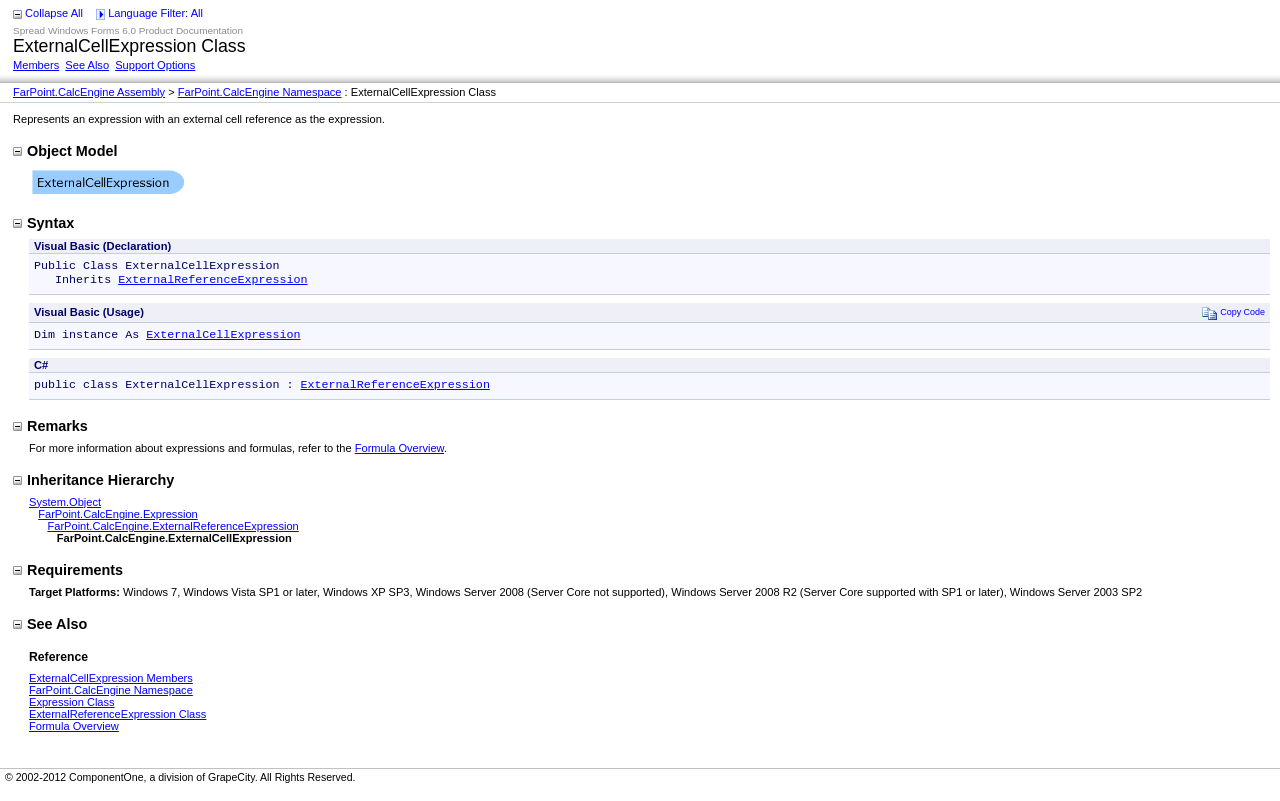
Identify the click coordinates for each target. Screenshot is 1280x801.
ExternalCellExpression (223, 340)
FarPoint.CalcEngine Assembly (89, 92)
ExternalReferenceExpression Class (117, 722)
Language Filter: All (155, 13)
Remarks (50, 434)
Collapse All (54, 13)
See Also (87, 65)
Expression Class (72, 710)
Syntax (43, 223)
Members (36, 65)
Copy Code (1233, 316)
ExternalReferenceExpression (212, 283)
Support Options (155, 65)
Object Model (65, 151)
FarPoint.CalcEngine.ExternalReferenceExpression (172, 534)
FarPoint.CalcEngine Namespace (260, 92)
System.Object (65, 510)
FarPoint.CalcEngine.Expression (117, 522)
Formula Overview (399, 456)
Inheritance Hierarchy (93, 488)
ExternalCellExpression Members (111, 686)
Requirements (68, 578)
